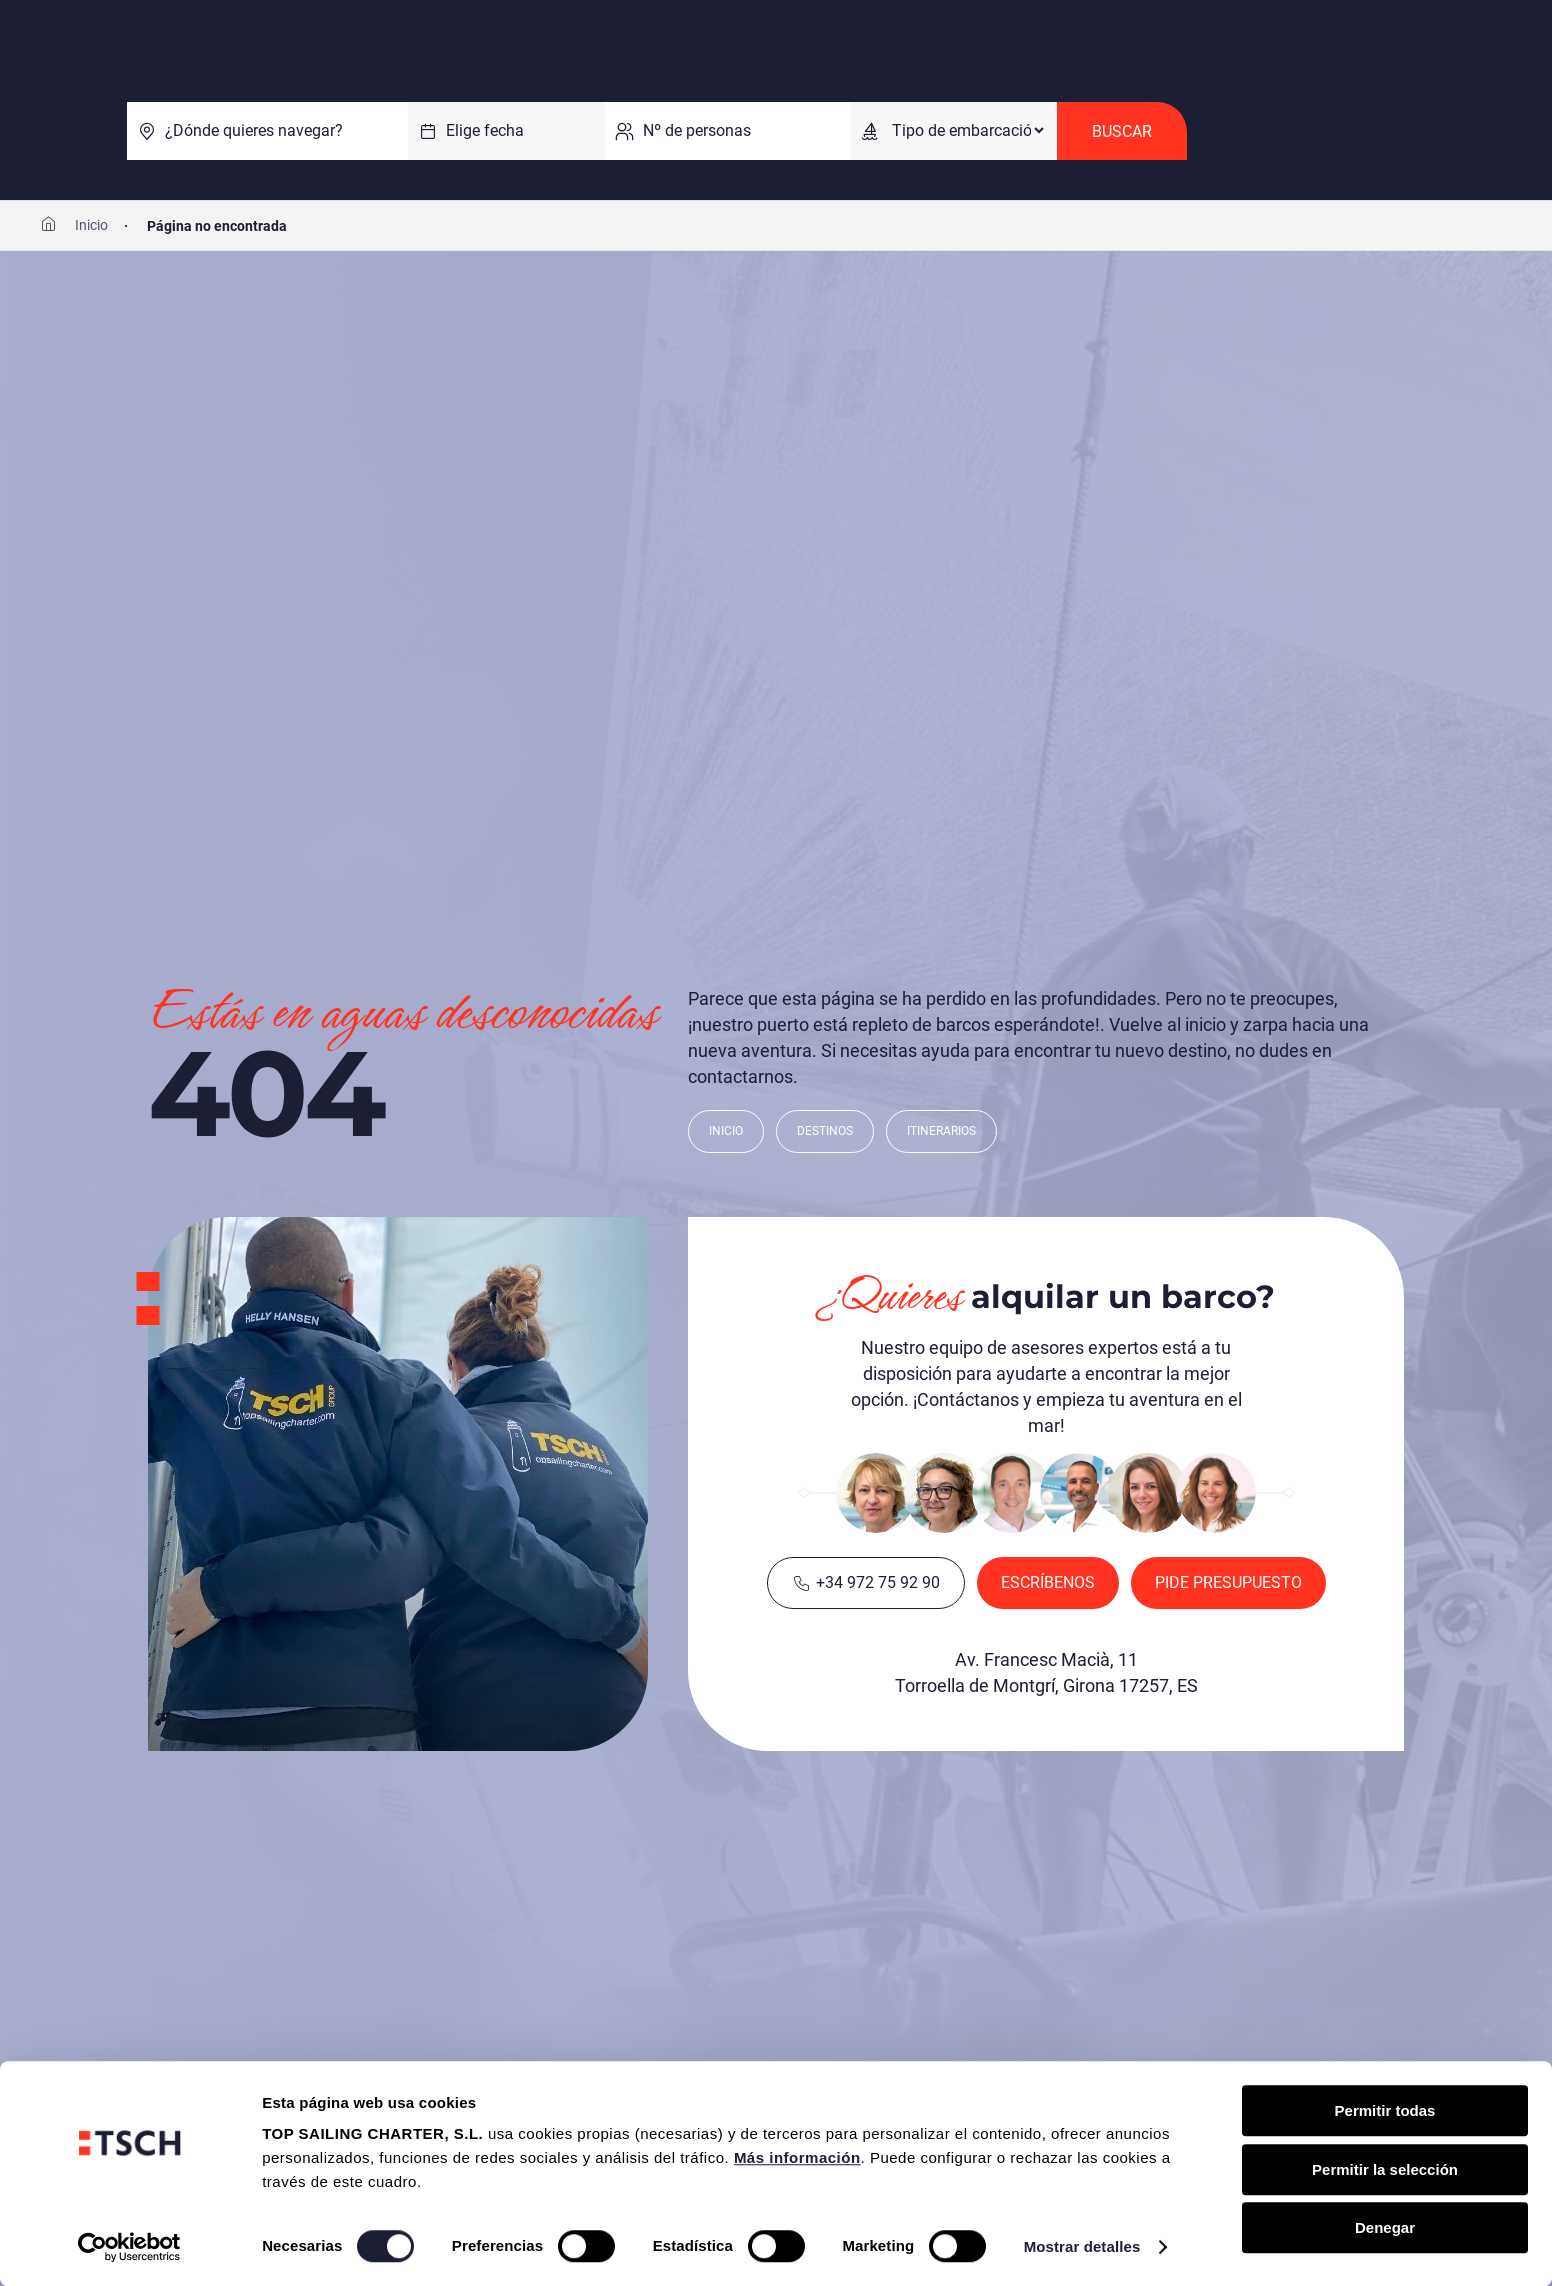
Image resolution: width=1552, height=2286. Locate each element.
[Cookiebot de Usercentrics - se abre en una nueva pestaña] (129, 2247)
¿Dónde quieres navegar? (254, 130)
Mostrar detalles (1082, 2246)
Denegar (1385, 2227)
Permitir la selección (1385, 2169)
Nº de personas (697, 130)
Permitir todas (1385, 2110)
